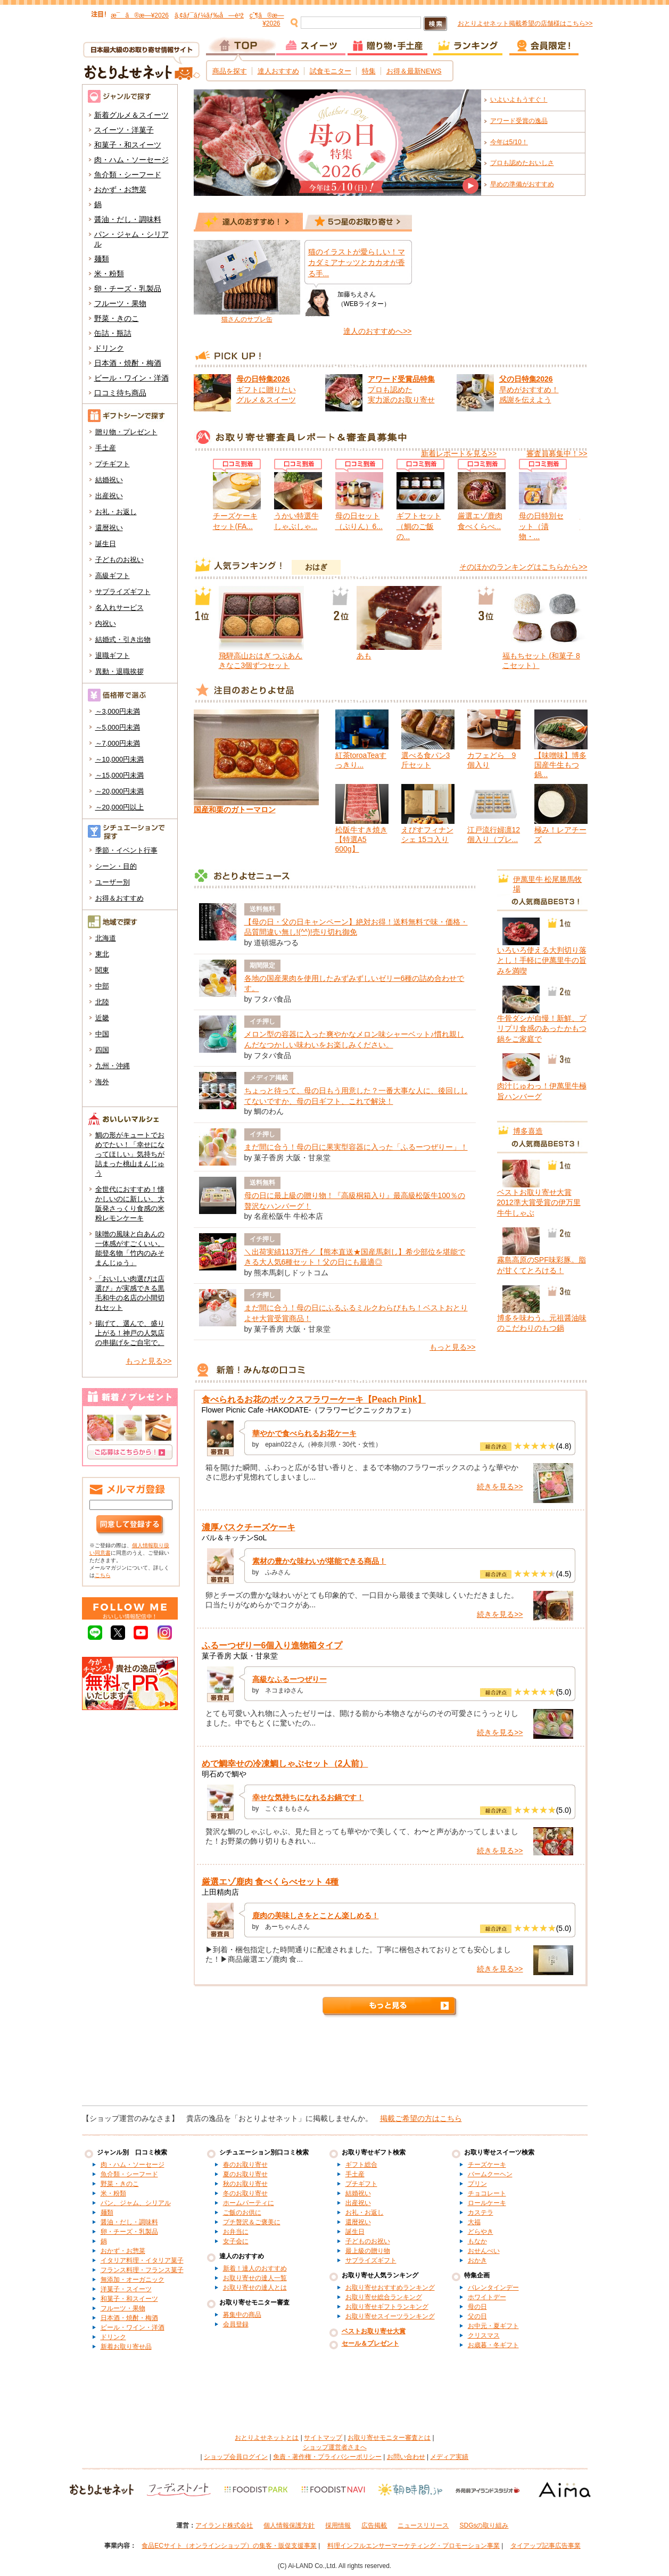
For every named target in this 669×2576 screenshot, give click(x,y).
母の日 (477, 2306)
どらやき (480, 2231)
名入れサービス (119, 608)
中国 (102, 1034)
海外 (102, 1082)
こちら (103, 1575)
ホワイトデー (487, 2297)
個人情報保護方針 (289, 2525)
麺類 (101, 258)
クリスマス (484, 2335)
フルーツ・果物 (120, 303)
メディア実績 (449, 2457)
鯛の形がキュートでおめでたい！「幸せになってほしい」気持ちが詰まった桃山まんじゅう (129, 1154)
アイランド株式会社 (224, 2525)
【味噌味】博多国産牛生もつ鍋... (560, 765)
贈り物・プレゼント (126, 432)
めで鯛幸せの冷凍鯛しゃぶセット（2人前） (285, 1763)
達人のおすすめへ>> (377, 331)
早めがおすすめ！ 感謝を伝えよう (529, 389)
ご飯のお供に (242, 2212)
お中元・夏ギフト (493, 2326)
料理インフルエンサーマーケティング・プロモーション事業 (413, 2545)
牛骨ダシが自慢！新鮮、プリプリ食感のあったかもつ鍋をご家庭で (542, 1028)
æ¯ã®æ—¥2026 (140, 15)
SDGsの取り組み (483, 2525)
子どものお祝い (119, 560)
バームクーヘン (490, 2174)
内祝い (105, 624)
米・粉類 (109, 273)
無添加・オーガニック (132, 2279)
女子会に (236, 2241)
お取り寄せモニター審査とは (389, 2437)
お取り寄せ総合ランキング (383, 2297)
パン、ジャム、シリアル (136, 2203)
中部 (102, 986)
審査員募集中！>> (556, 453)
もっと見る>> (148, 1361)
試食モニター (330, 71)
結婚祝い (109, 480)
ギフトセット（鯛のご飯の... (419, 526)
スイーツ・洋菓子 (124, 130)
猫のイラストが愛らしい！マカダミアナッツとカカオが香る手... (356, 262)
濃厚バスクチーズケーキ (248, 1527)
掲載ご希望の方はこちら (421, 2118)
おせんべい (484, 2251)
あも (364, 655)
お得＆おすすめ (119, 898)
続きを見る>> (500, 1486)
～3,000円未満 (118, 711)
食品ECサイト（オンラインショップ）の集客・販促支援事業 (229, 2545)
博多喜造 (528, 1131)
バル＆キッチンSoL (234, 1537)
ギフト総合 (361, 2164)
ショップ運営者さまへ (335, 2447)
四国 (102, 1050)
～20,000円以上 (119, 807)
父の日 (477, 2316)
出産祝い (109, 496)
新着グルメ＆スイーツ (131, 115)
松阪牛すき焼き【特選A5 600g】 (361, 839)
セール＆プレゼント (370, 2343)
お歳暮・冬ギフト (493, 2345)
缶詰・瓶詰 (112, 333)
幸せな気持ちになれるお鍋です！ (308, 1797)
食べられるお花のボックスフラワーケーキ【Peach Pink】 (314, 1399)
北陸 (102, 1002)
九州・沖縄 (112, 1066)
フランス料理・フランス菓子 (142, 2270)
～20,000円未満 (119, 791)
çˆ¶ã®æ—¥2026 (267, 19)
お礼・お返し (116, 512)
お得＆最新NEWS (414, 71)
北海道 (105, 938)
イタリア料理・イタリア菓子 (142, 2260)
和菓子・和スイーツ (127, 145)
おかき (477, 2260)
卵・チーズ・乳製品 (127, 288)
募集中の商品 (242, 2314)
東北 (102, 954)
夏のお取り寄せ (245, 2174)
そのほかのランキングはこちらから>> (523, 567)
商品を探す (229, 71)
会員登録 (236, 2324)
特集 (369, 71)
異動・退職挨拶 (119, 671)
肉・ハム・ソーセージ (131, 159)
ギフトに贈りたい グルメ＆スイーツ (266, 389)
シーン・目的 (116, 866)
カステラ (480, 2212)
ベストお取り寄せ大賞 (374, 2331)
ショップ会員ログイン (236, 2457)
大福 (474, 2222)
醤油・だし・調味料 (127, 219)
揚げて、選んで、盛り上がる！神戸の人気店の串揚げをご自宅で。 (129, 1333)
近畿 (102, 1018)
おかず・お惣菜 (120, 189)
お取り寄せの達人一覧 (255, 2278)
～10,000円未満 (119, 759)
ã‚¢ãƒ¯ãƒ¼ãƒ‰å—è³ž (209, 15)
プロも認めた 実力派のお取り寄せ (401, 389)
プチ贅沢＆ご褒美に (251, 2222)
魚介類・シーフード (127, 174)
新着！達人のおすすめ (255, 2268)
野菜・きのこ (116, 318)
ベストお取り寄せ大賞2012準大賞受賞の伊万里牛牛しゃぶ (539, 1202)
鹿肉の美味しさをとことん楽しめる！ (315, 1915)
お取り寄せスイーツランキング (390, 2316)
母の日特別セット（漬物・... (541, 526)
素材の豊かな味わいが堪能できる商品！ (319, 1561)
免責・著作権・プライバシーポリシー (327, 2457)
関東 (102, 970)
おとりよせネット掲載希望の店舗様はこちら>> (525, 23)
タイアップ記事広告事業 (545, 2545)
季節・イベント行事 (126, 850)
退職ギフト (112, 655)
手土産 (105, 448)
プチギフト (112, 464)
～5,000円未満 (118, 727)
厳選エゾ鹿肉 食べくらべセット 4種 (270, 1881)
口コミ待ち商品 (120, 393)
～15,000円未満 (119, 775)
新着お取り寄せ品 (126, 2346)
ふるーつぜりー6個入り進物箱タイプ (272, 1645)
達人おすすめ (278, 71)
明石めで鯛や (224, 1774)
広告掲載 (374, 2525)
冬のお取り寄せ (245, 2193)
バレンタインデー (493, 2287)
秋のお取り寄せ (245, 2183)
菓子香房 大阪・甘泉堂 (240, 1656)
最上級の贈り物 (367, 2251)
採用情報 (338, 2525)
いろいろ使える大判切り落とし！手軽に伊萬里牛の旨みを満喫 (542, 960)
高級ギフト (112, 576)
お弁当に (236, 2231)
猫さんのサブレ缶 (246, 319)
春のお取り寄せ (245, 2164)
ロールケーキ (487, 2203)
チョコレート (487, 2193)
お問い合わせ (406, 2457)
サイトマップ (323, 2437)
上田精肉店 (220, 1892)
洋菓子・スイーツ (126, 2289)
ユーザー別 (112, 882)
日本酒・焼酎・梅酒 (127, 363)
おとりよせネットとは (267, 2437)
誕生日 (105, 544)
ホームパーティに (248, 2203)
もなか (477, 2241)
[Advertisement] (334, 2066)
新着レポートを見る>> (459, 453)
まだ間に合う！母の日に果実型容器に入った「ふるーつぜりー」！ (356, 1147)
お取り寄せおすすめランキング (390, 2287)
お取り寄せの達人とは (255, 2287)
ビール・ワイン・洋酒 (131, 378)
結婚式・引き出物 (123, 639)
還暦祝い (109, 528)
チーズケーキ (487, 2164)
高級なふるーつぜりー (289, 1679)
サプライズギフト (123, 592)
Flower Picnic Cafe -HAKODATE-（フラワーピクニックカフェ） (309, 1410)
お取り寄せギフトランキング (386, 2306)
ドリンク (109, 348)
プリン (477, 2183)
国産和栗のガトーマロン (235, 809)
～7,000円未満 (118, 743)
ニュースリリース (423, 2525)
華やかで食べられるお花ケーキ (304, 1433)
